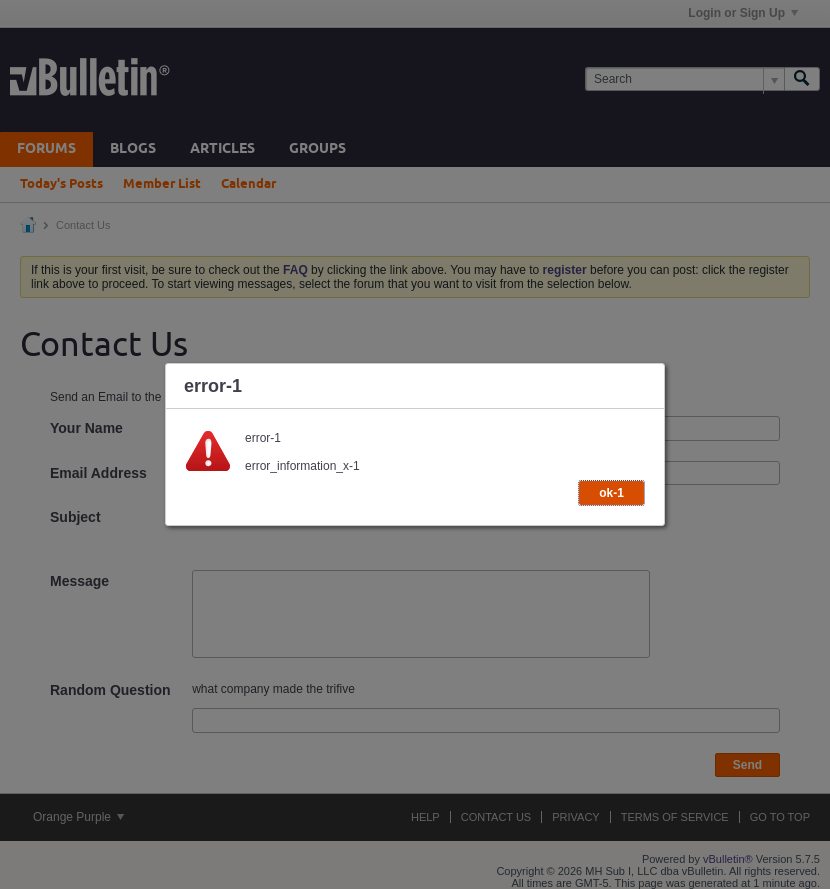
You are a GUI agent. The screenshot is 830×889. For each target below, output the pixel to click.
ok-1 (611, 493)
